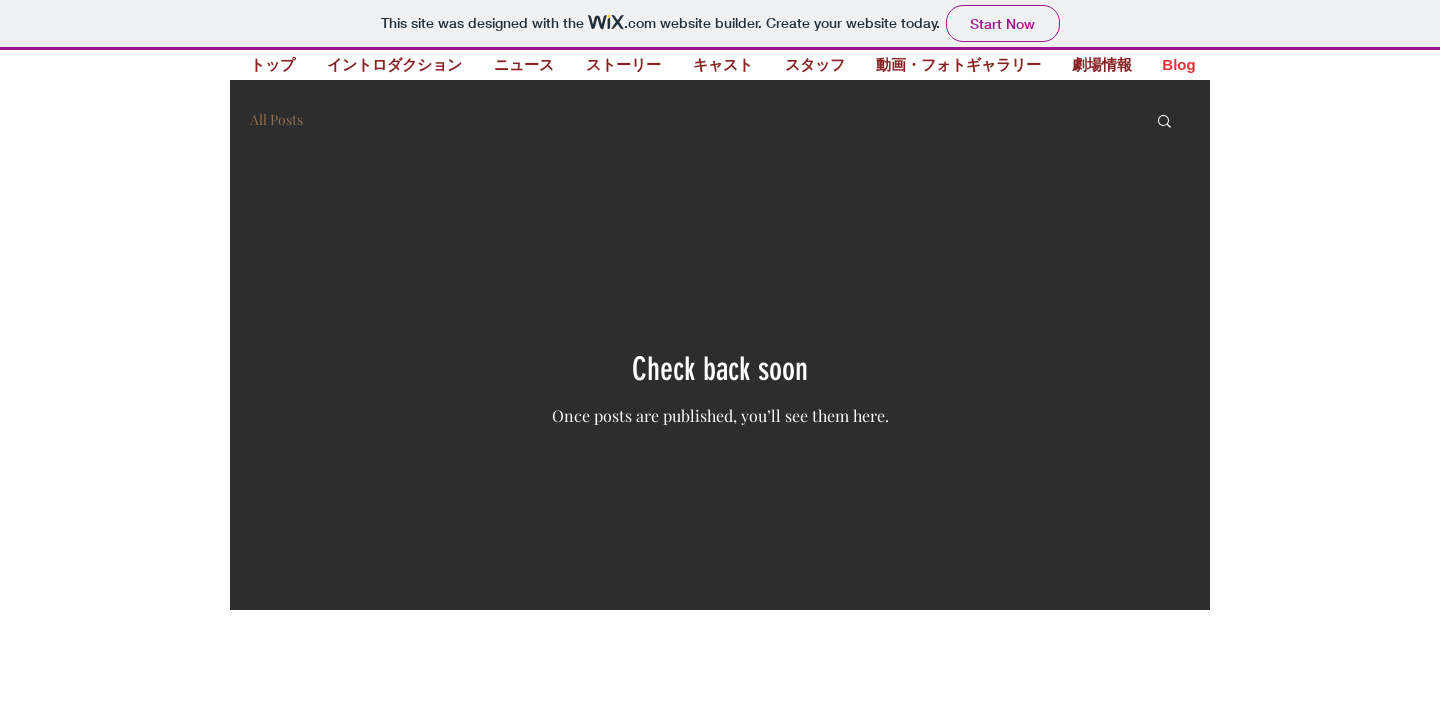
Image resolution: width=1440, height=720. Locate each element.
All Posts (276, 119)
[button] (1164, 122)
